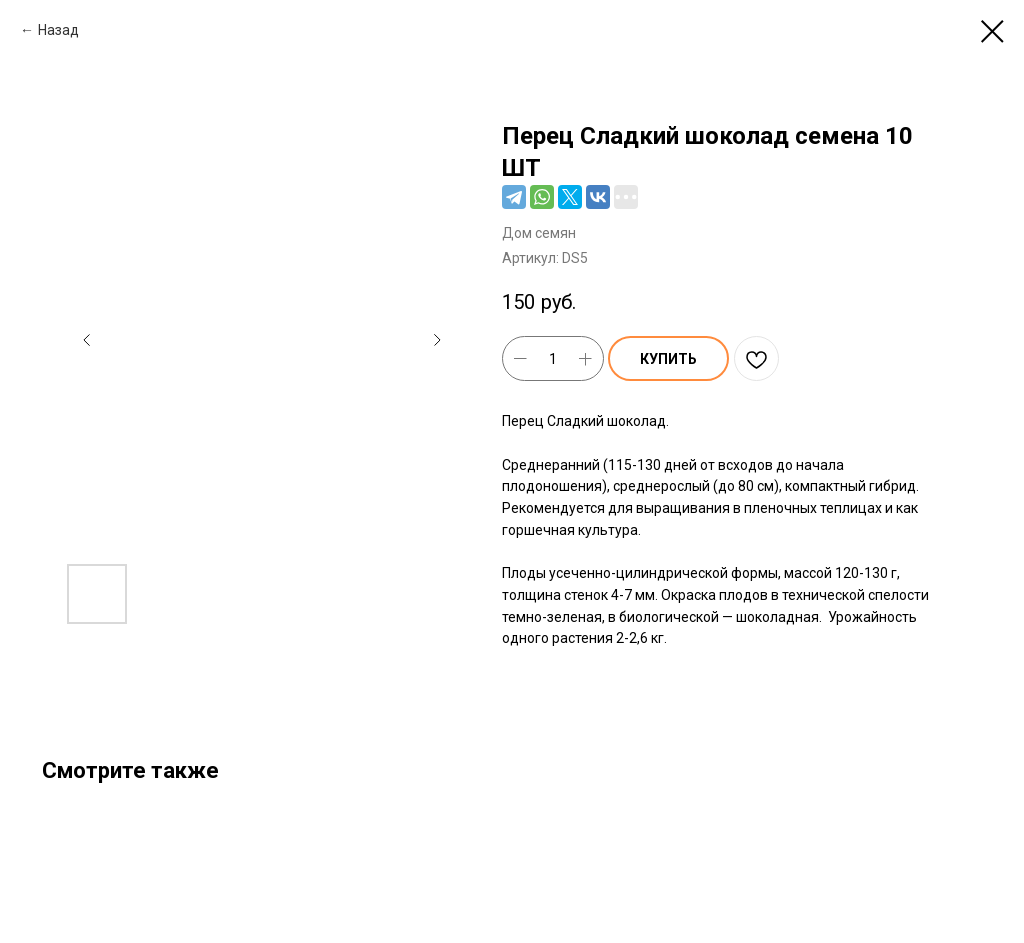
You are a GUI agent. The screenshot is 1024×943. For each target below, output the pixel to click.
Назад (58, 30)
